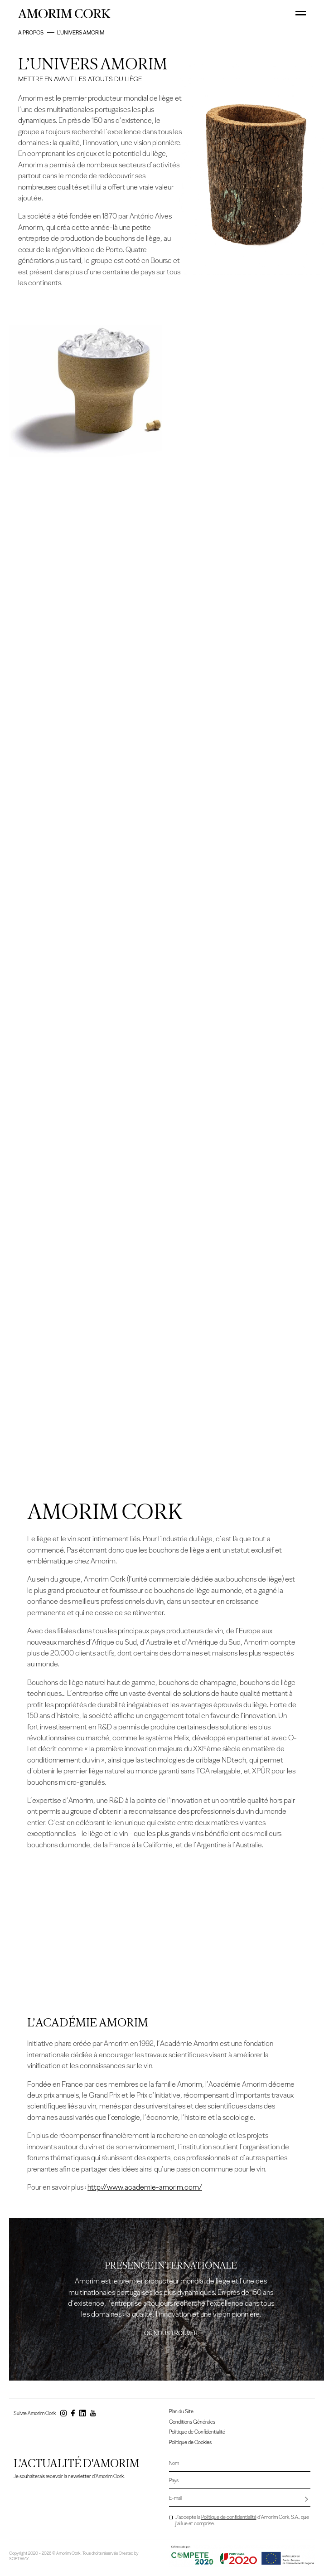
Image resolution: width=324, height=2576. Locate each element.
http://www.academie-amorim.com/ (144, 2187)
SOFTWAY (19, 2558)
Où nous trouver (171, 2334)
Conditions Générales (192, 2422)
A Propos (31, 32)
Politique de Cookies (190, 2442)
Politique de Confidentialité (197, 2432)
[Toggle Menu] (300, 13)
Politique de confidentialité (228, 2517)
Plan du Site (181, 2412)
